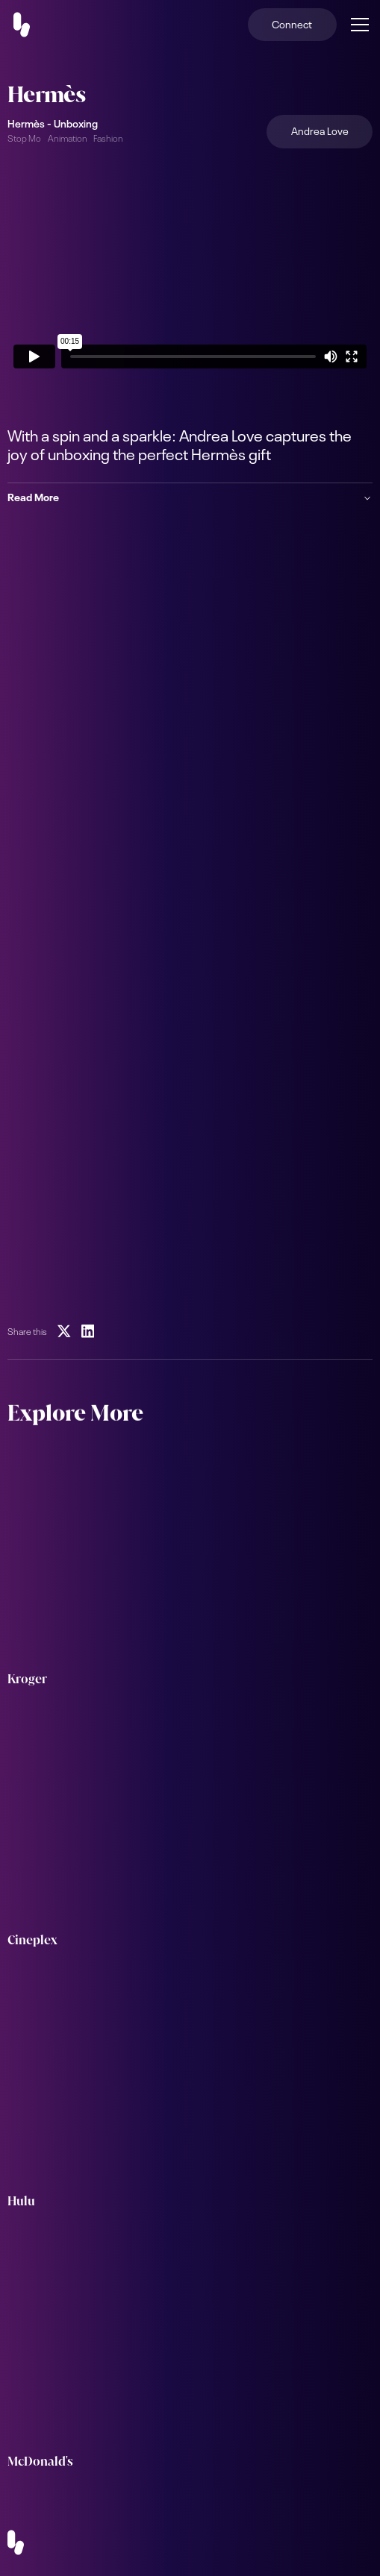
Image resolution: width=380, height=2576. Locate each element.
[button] (357, 25)
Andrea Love (320, 130)
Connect (292, 23)
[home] (30, 24)
